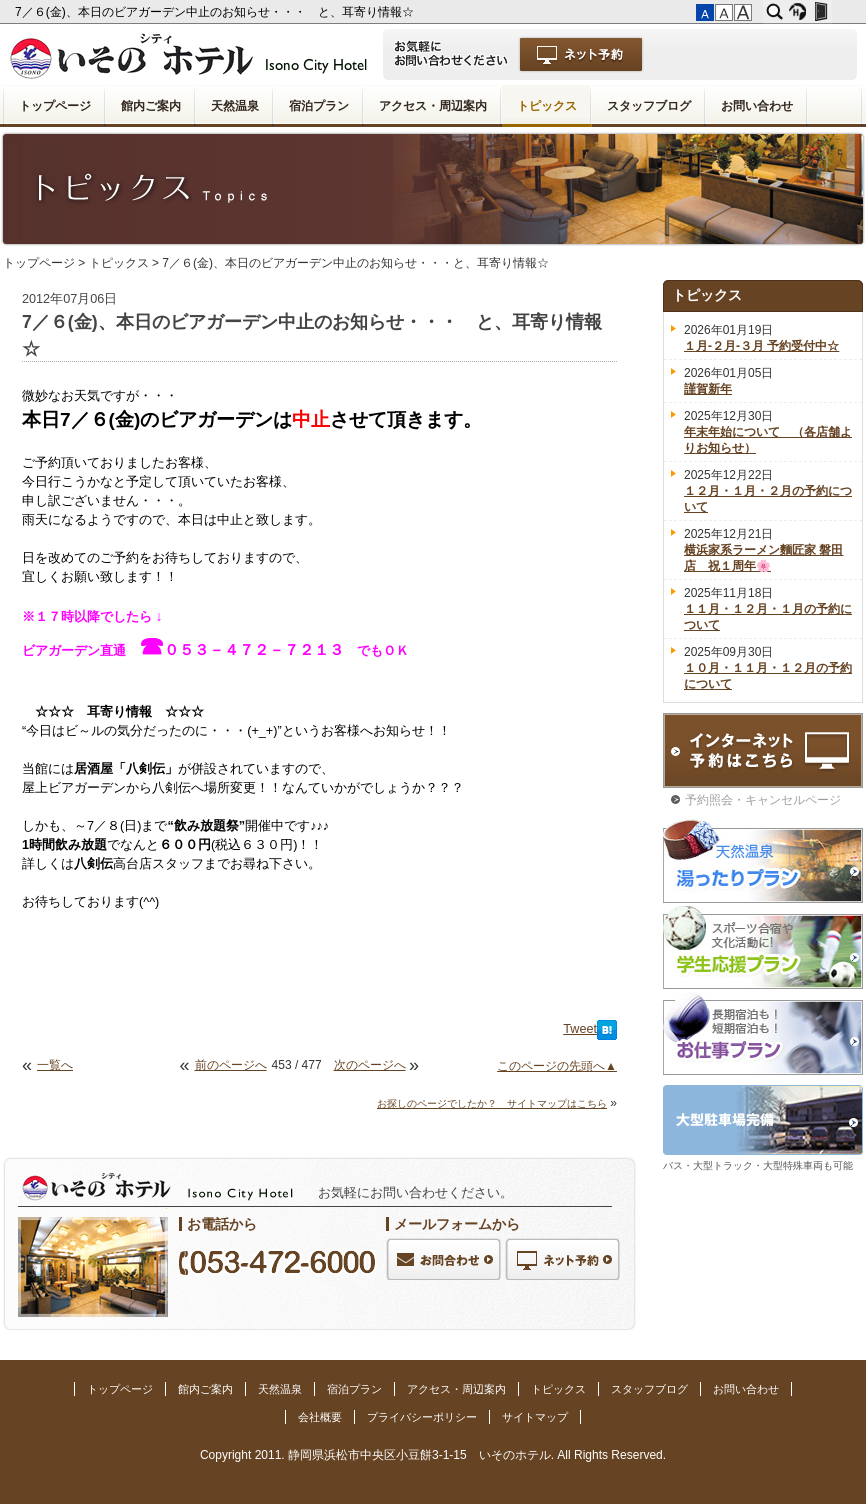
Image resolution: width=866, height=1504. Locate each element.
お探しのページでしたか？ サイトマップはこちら (492, 1103)
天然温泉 (235, 106)
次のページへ (370, 1065)
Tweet (580, 1029)
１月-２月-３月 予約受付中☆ (761, 346)
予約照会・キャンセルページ (763, 800)
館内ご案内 (151, 106)
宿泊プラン (319, 106)
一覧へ (55, 1065)
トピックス (547, 106)
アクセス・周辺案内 (433, 106)
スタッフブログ (649, 106)
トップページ (55, 106)
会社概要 (320, 1417)
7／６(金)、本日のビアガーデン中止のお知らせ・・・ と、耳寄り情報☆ (216, 12)
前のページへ (231, 1065)
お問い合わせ (757, 106)
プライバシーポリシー (422, 1417)
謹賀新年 (708, 389)
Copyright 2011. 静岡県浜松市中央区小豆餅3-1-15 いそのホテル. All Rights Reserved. (433, 1455)
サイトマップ (535, 1417)
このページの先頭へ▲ (557, 1066)
